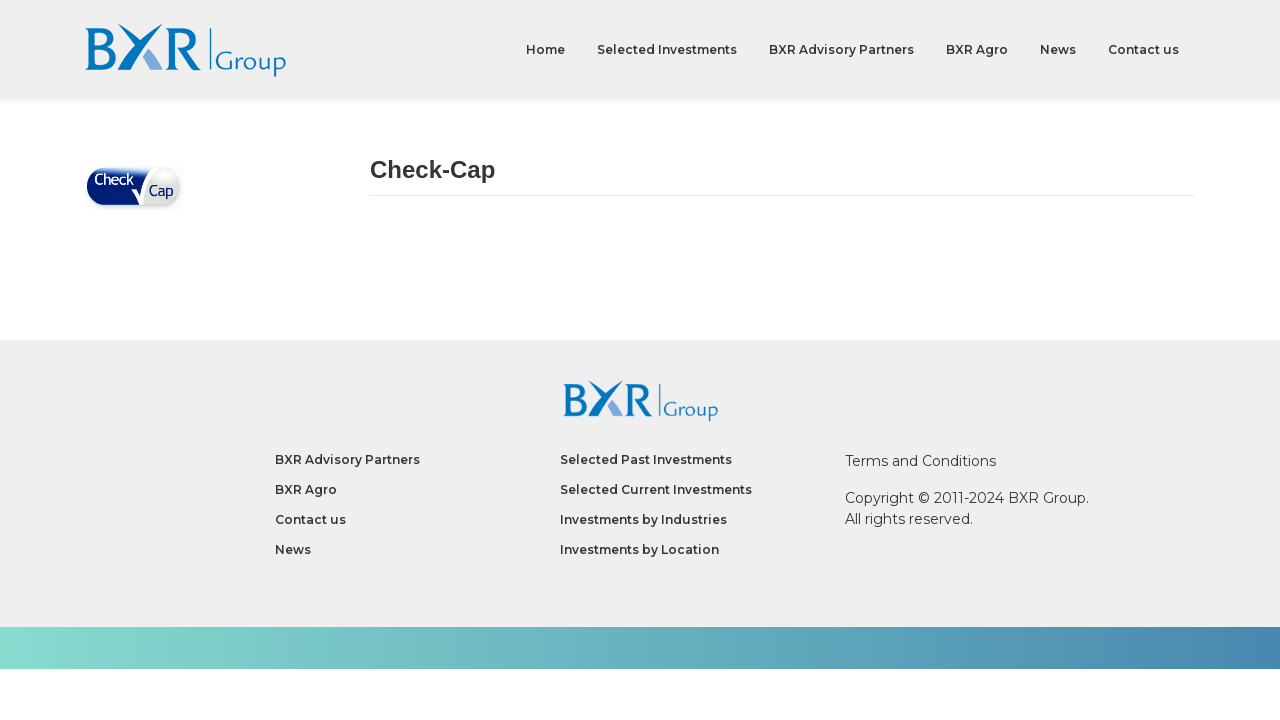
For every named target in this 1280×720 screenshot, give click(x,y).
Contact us (1143, 49)
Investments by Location (639, 549)
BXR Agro (977, 49)
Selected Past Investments (646, 459)
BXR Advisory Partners (841, 49)
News (1058, 49)
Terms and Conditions (920, 461)
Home (545, 49)
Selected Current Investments (656, 489)
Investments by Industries (643, 519)
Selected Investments (667, 49)
